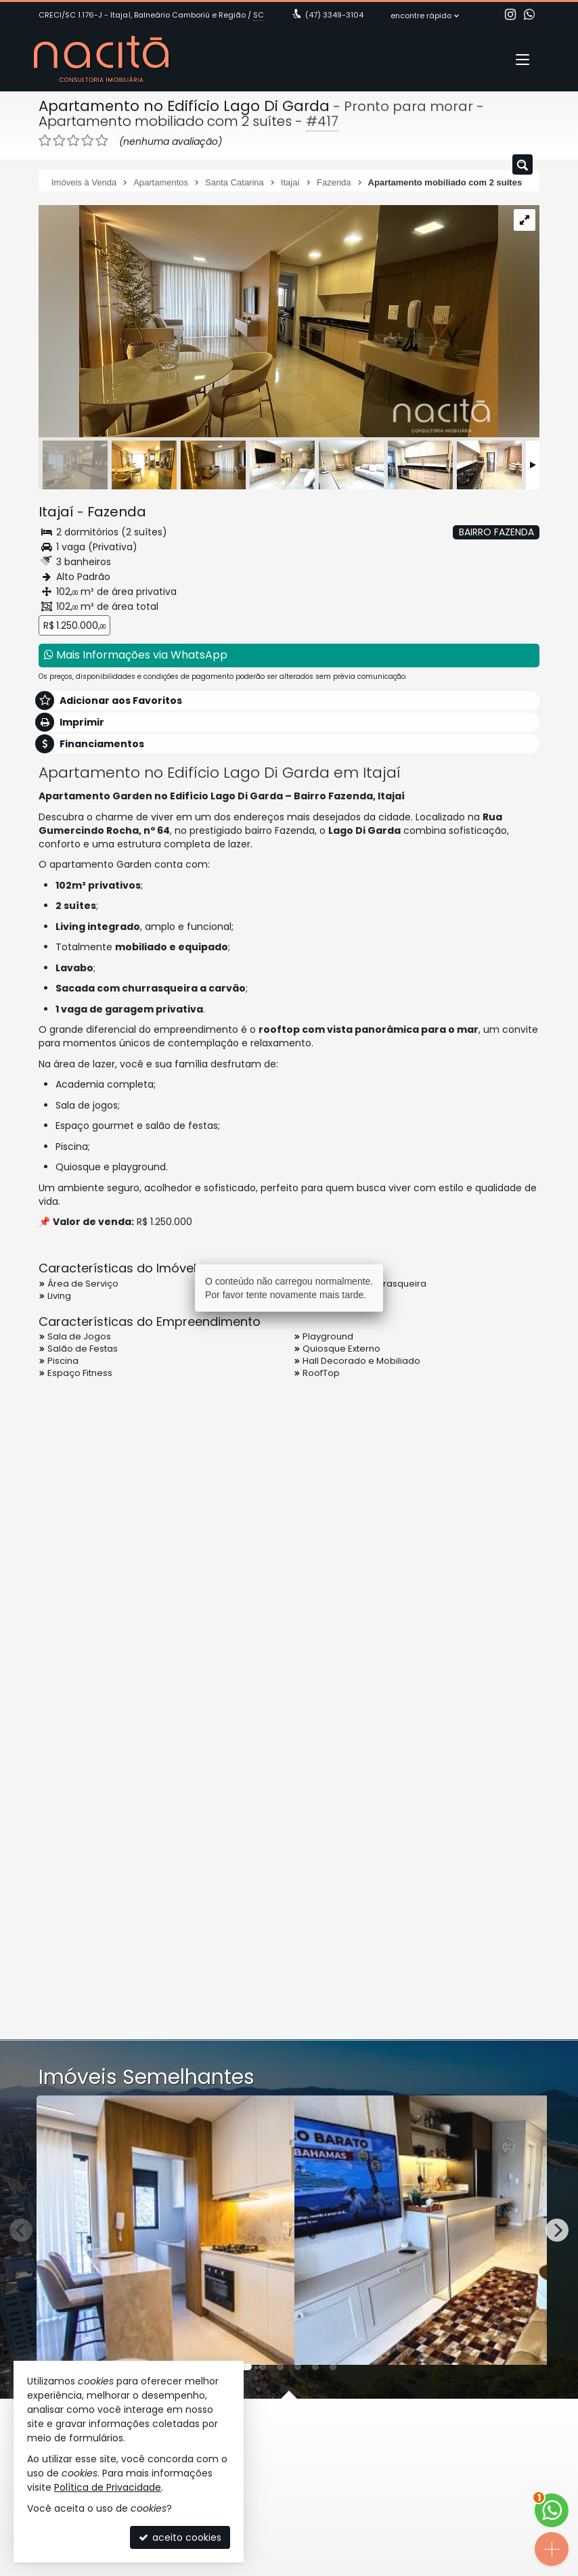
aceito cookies (180, 2537)
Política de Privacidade (107, 2487)
